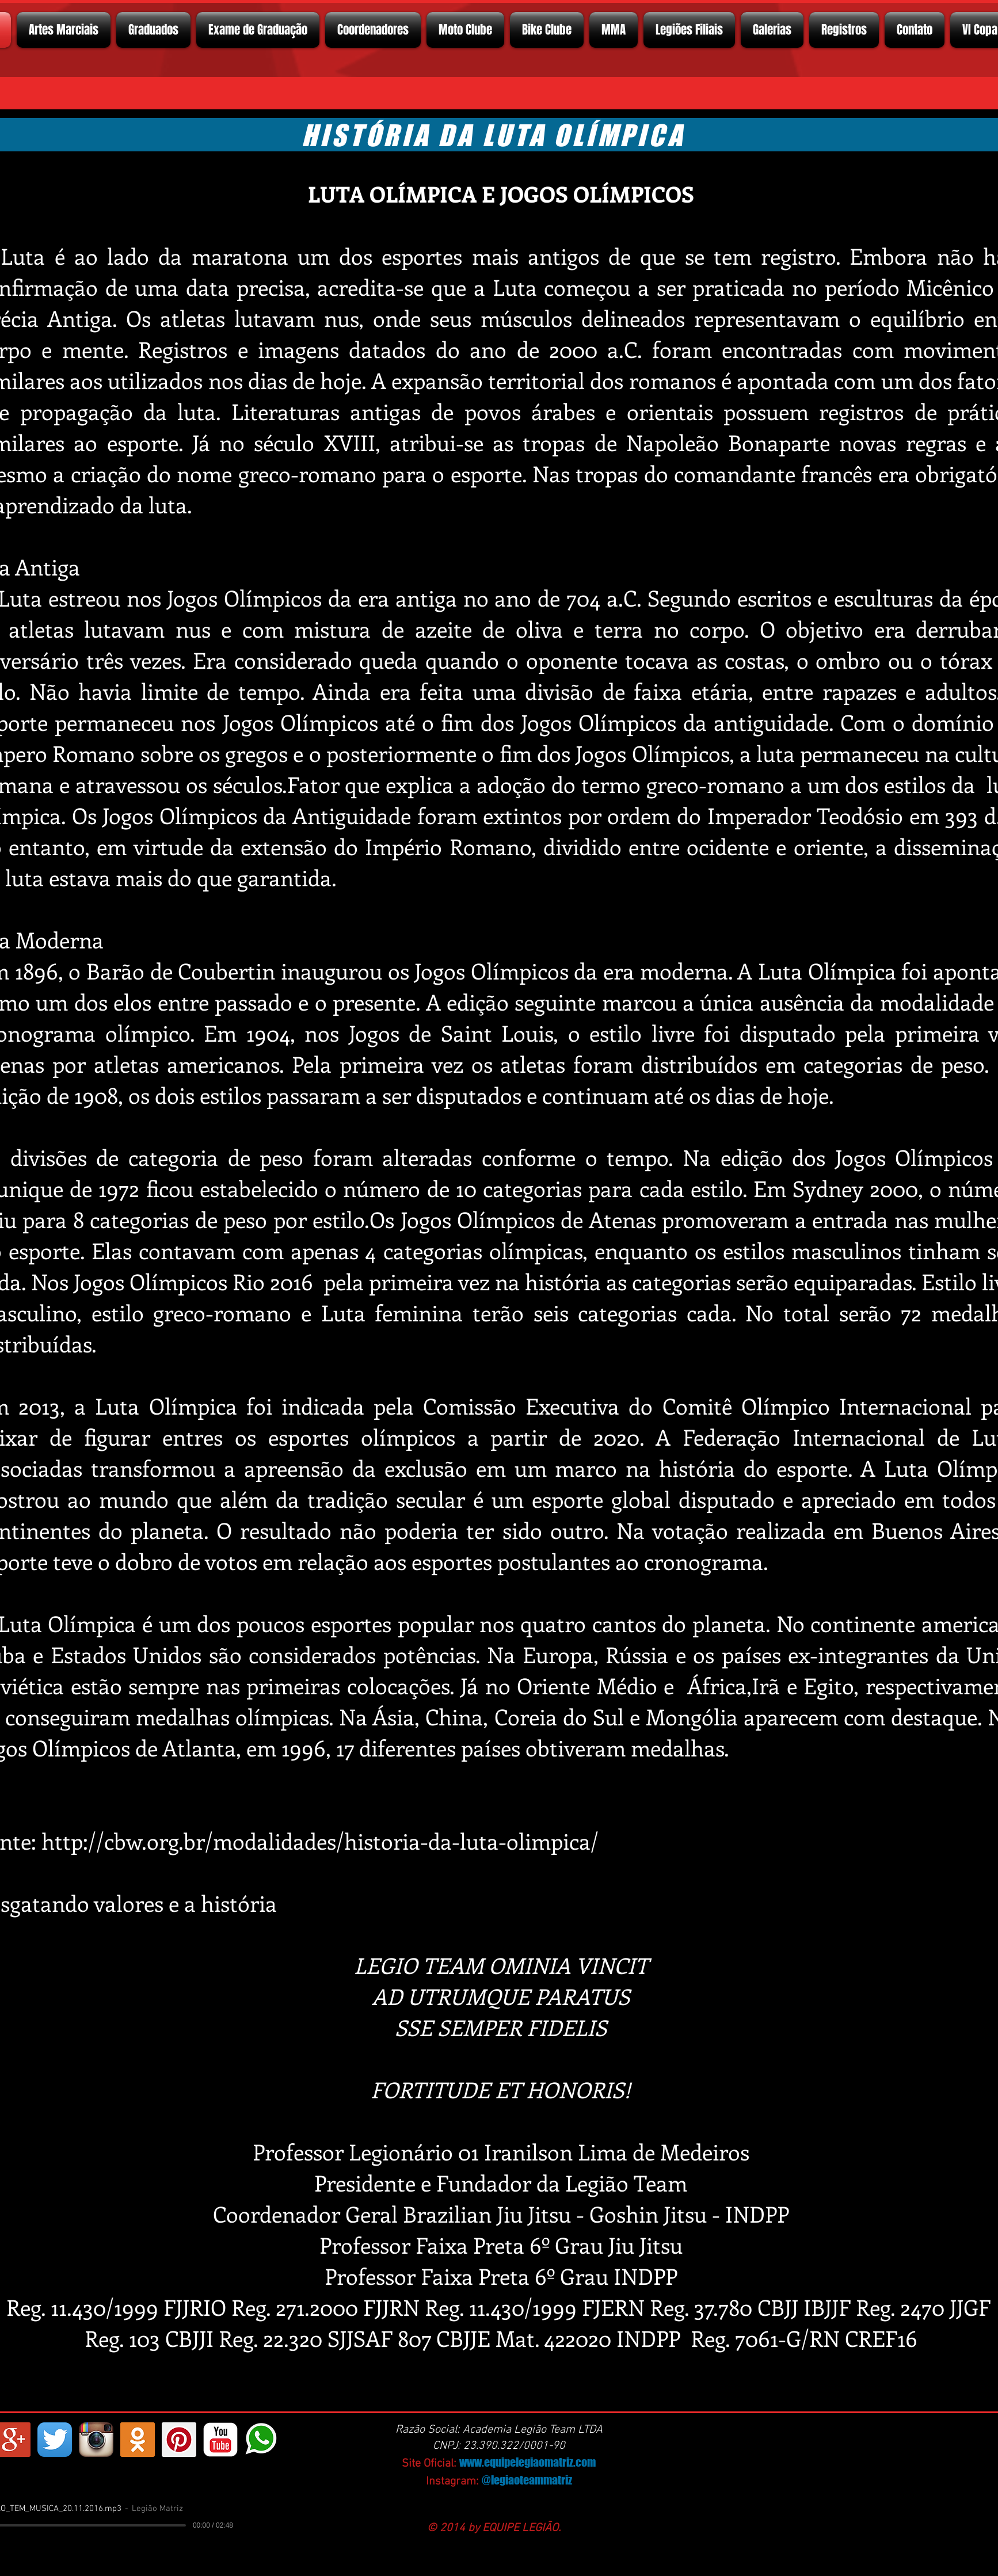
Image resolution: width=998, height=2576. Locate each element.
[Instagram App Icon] (96, 2439)
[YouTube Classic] (220, 2439)
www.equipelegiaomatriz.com (527, 2462)
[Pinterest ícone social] (179, 2439)
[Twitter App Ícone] (54, 2439)
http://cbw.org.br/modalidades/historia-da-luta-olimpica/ (320, 1840)
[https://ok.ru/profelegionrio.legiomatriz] (137, 2439)
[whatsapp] (262, 2439)
